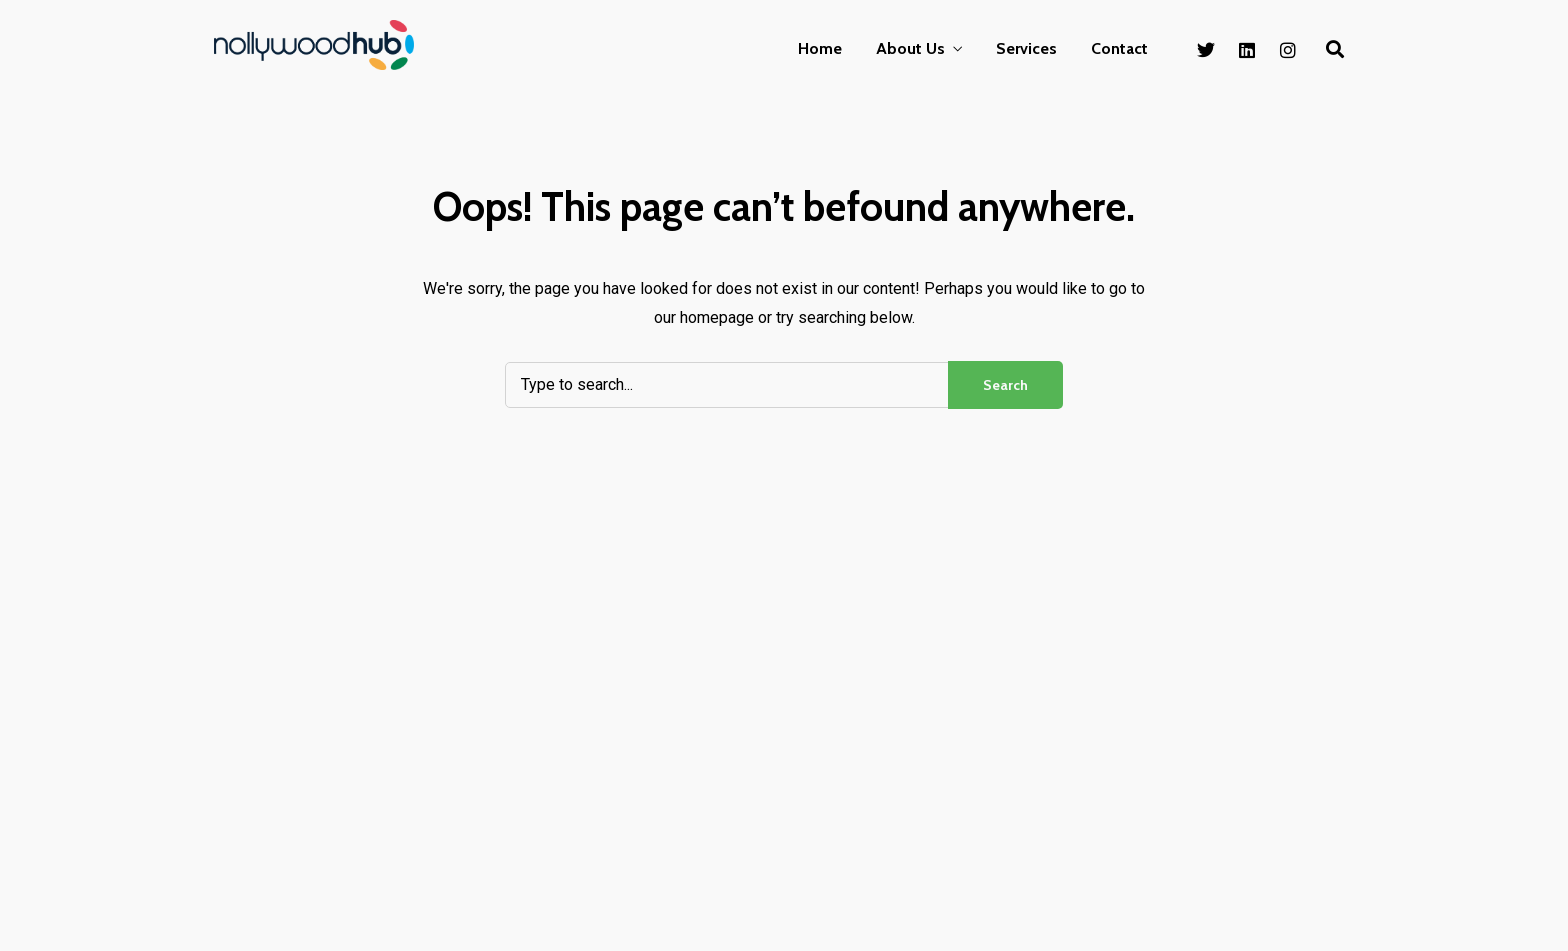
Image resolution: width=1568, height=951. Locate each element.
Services (1026, 48)
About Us (910, 48)
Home (820, 48)
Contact (1119, 48)
